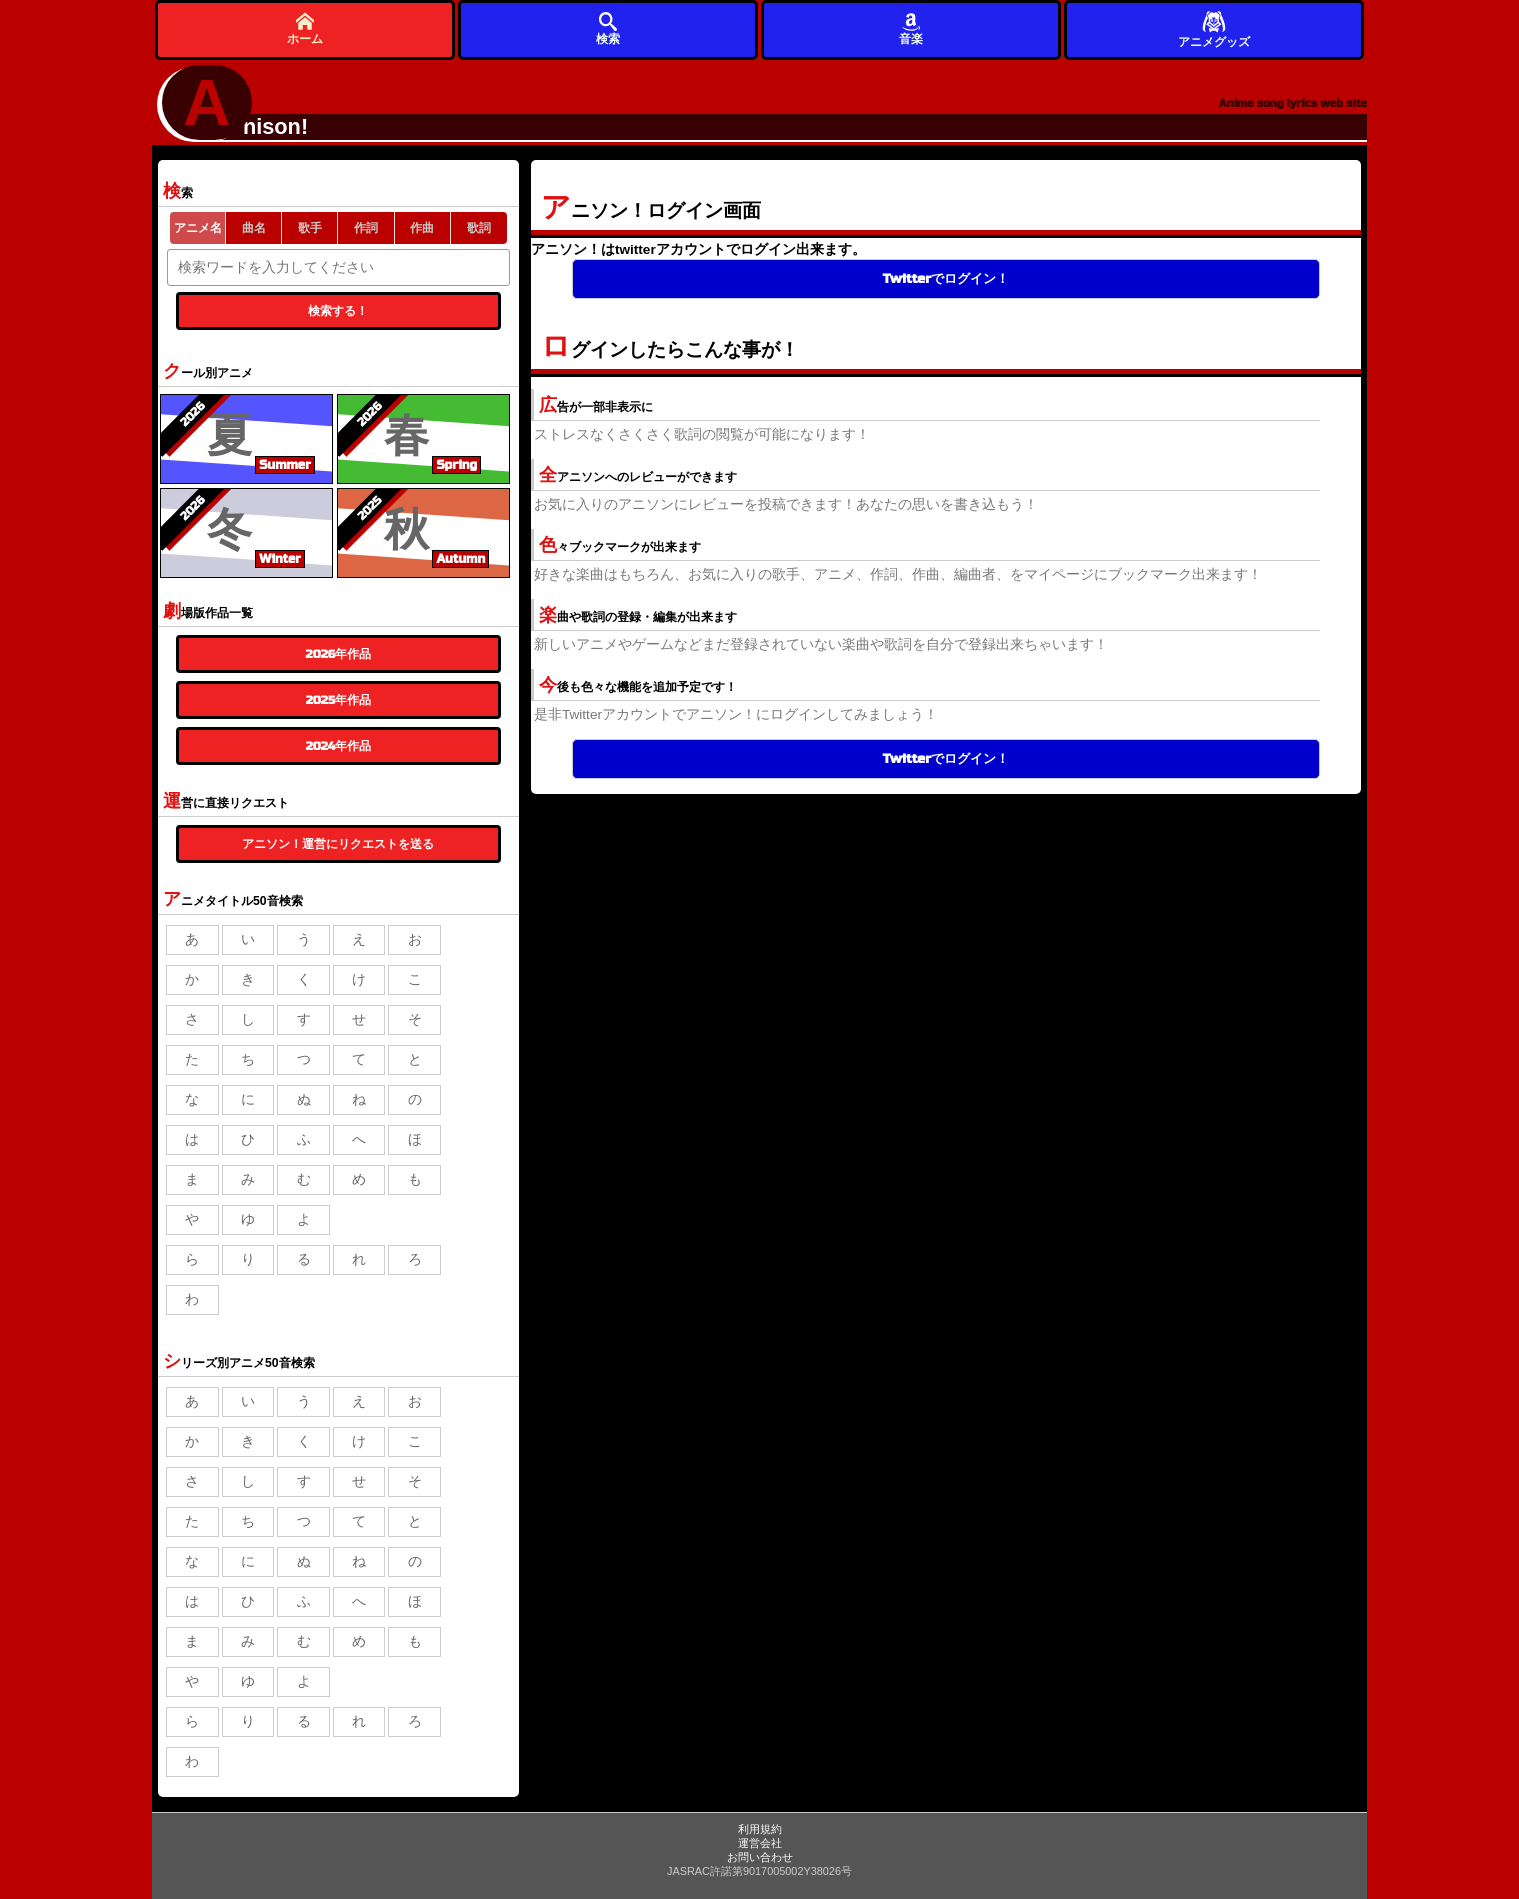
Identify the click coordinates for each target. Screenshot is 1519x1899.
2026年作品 (339, 654)
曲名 (254, 228)
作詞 (366, 228)
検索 (608, 28)
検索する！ (338, 311)
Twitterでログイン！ (945, 279)
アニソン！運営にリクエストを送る (338, 844)
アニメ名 (198, 228)
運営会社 (760, 1843)
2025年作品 (338, 700)
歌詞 (479, 228)
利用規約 (760, 1829)
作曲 (422, 228)
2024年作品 (339, 746)
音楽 (911, 28)
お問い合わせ (760, 1857)
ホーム (305, 28)
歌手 (310, 228)
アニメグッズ (1214, 28)
